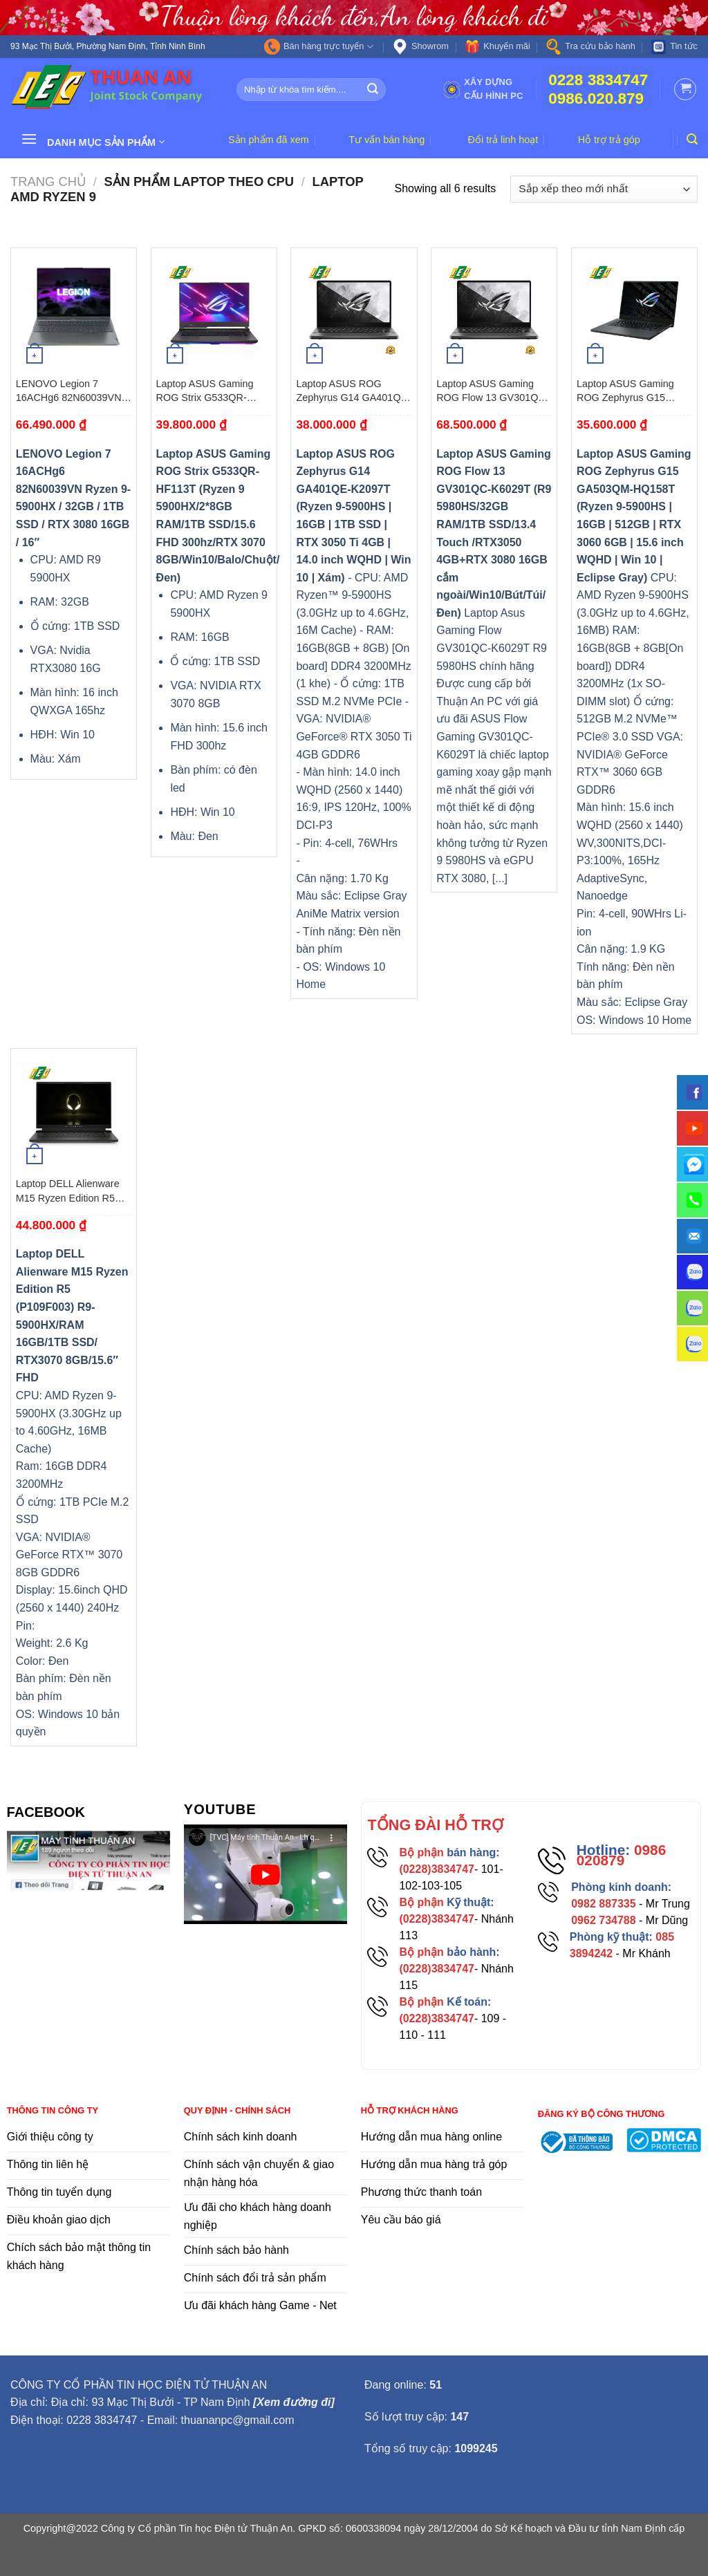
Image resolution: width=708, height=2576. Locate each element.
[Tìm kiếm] (692, 139)
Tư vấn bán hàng (386, 139)
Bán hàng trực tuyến (318, 47)
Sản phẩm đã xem (268, 139)
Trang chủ (48, 181)
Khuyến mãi (497, 47)
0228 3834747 (598, 79)
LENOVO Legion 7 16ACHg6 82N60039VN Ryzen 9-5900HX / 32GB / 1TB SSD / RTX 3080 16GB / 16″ (73, 391)
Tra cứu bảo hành (590, 47)
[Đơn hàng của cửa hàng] (604, 189)
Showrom (420, 47)
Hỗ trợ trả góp (609, 139)
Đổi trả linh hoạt (503, 139)
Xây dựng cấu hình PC (483, 89)
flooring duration (353, 2556)
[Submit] (372, 89)
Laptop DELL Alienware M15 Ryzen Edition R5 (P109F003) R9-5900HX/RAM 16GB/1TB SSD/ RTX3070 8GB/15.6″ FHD (71, 1191)
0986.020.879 (596, 98)
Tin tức (674, 47)
